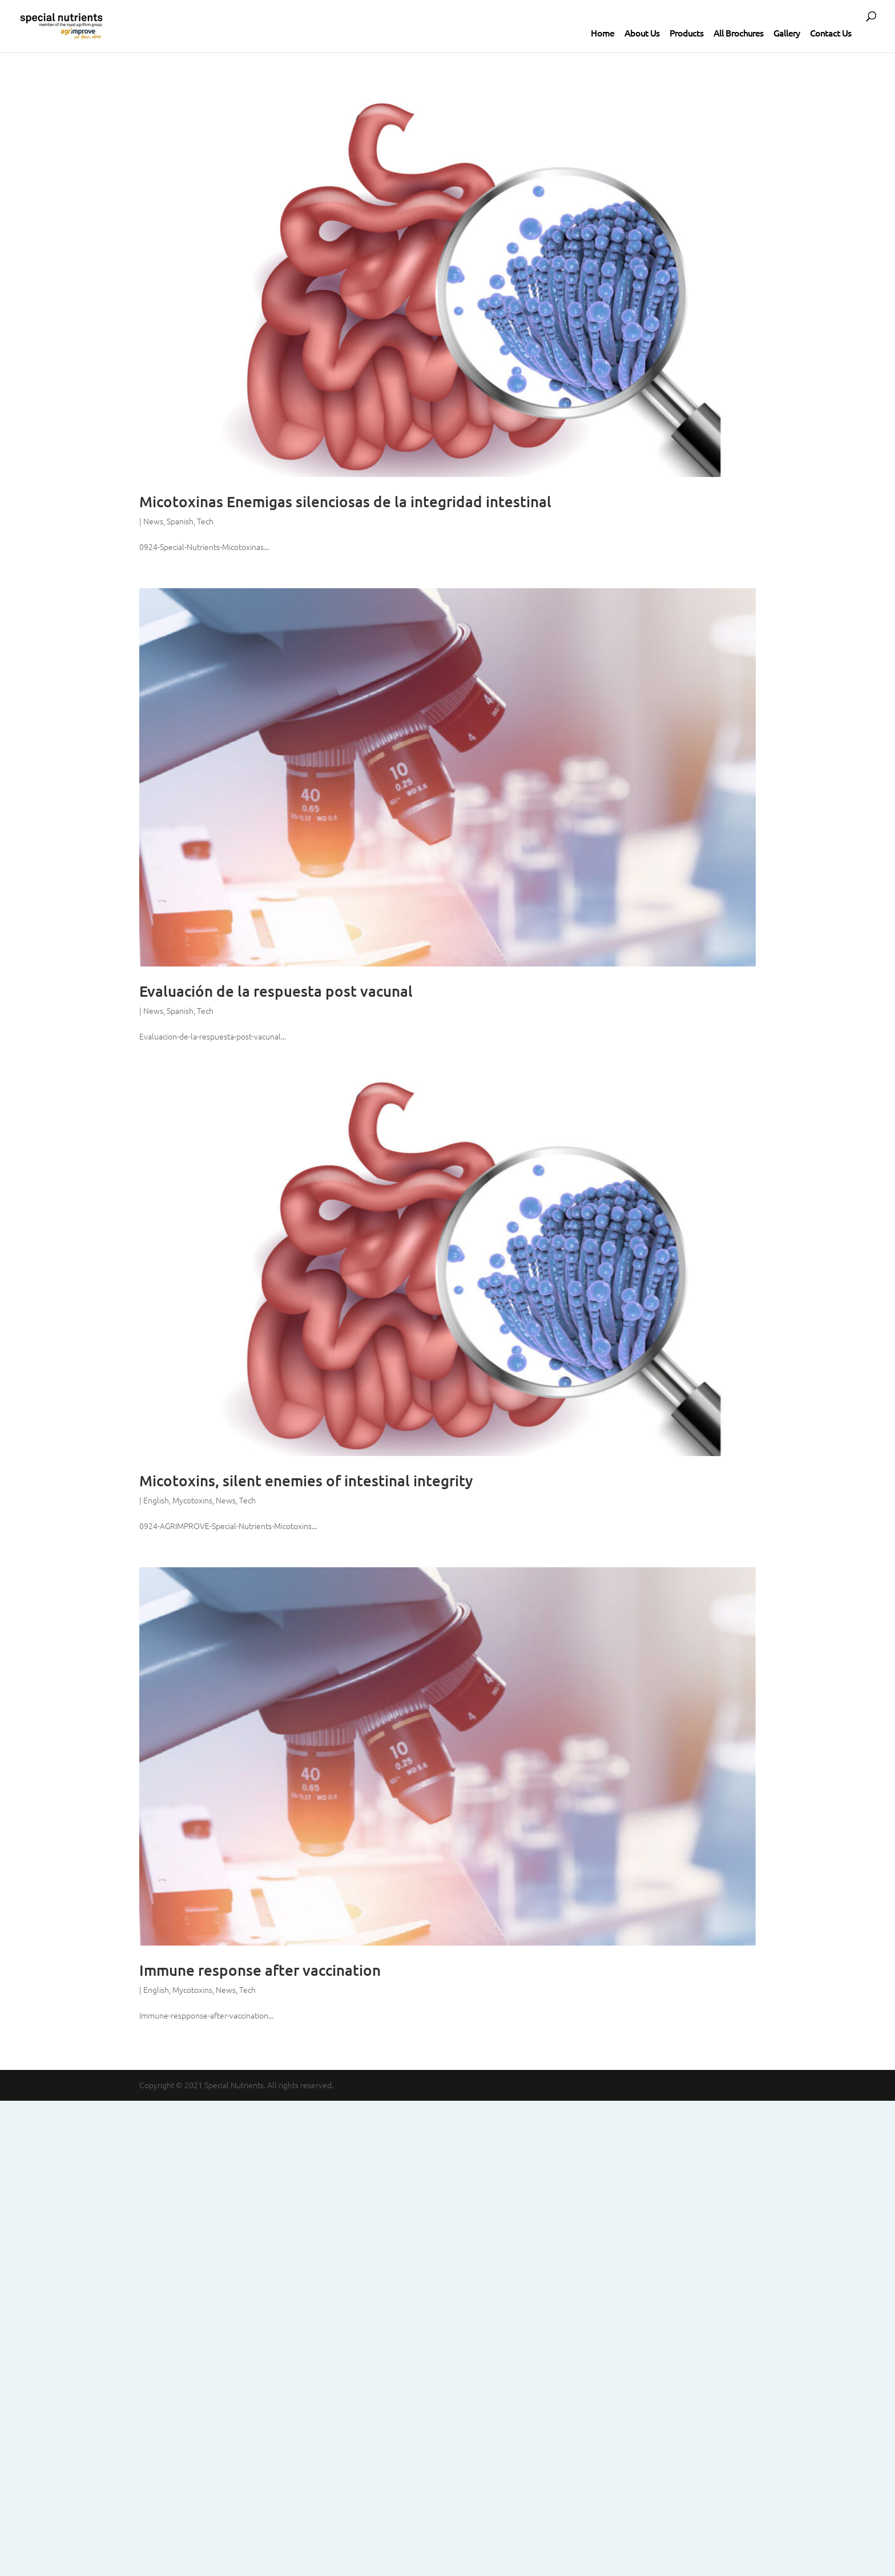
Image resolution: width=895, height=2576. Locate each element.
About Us (641, 32)
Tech (205, 521)
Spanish (180, 521)
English (156, 1500)
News (153, 521)
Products (686, 32)
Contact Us (830, 32)
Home (602, 32)
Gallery (786, 32)
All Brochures (738, 32)
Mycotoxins (192, 1500)
